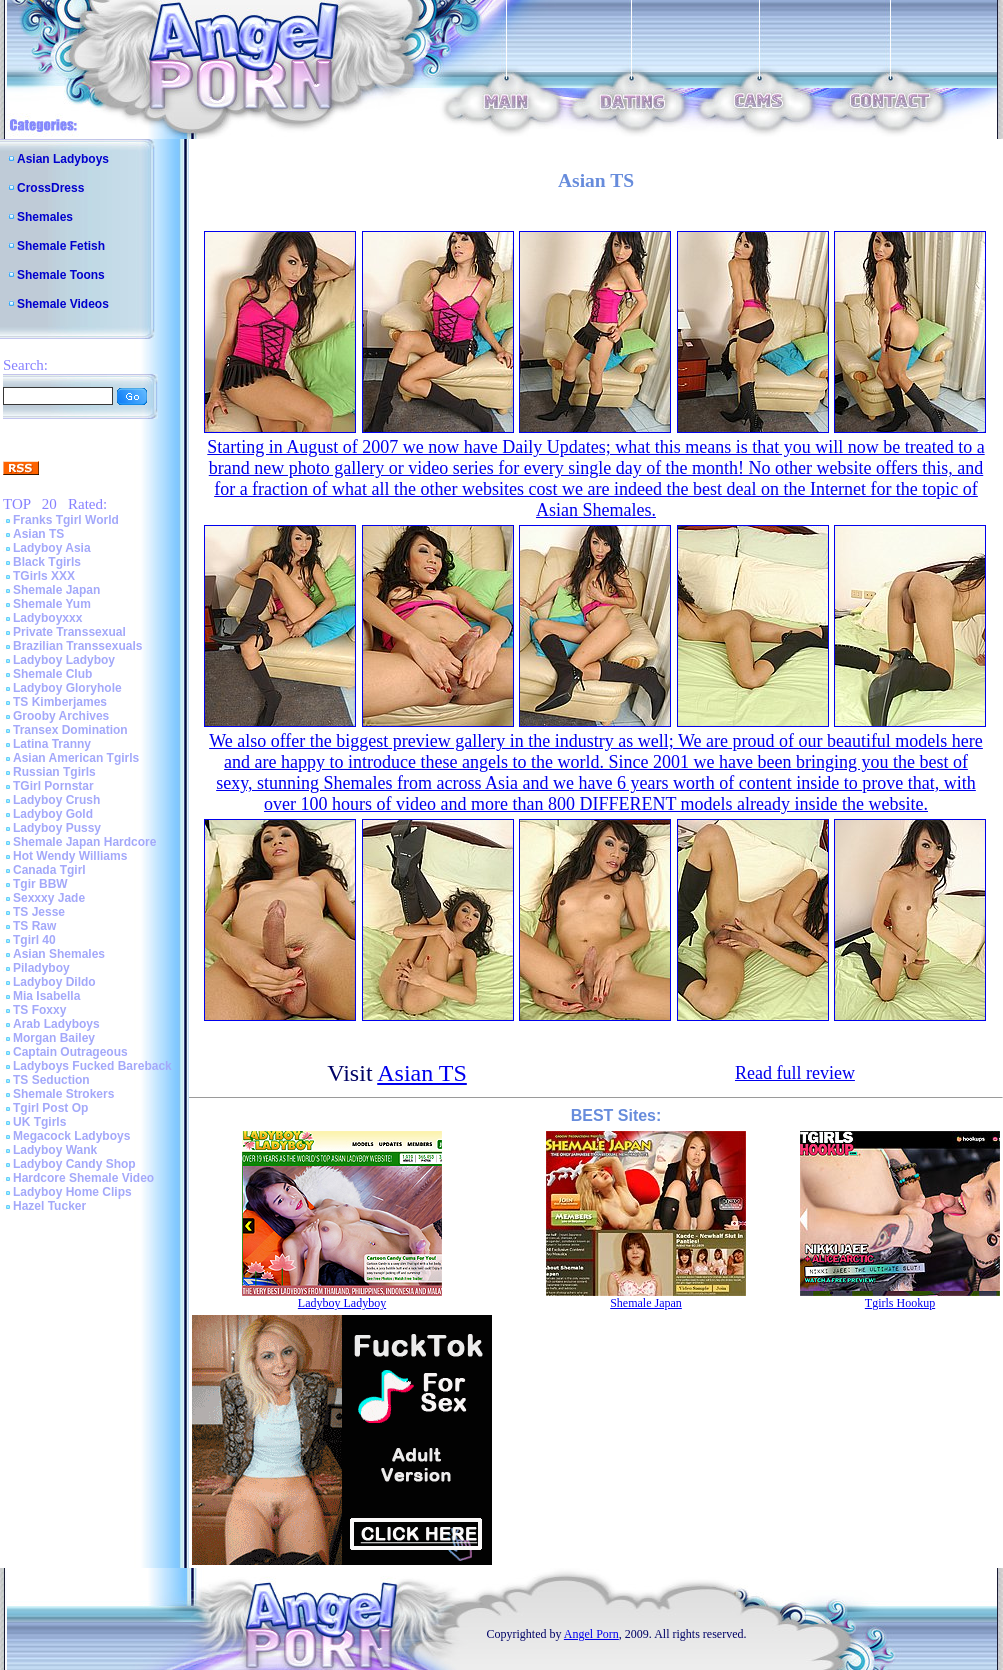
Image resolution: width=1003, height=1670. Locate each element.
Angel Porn (591, 1634)
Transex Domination (70, 730)
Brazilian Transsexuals (77, 646)
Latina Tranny (52, 744)
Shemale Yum (52, 604)
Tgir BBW (40, 884)
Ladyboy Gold (53, 814)
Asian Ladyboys (63, 159)
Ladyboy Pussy (57, 828)
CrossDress (50, 188)
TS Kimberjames (60, 702)
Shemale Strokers (63, 1094)
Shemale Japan (56, 590)
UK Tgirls (39, 1122)
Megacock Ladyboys (71, 1136)
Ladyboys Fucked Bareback (92, 1066)
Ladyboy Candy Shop (74, 1164)
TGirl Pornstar (53, 786)
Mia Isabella (46, 996)
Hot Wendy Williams (70, 856)
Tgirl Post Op (50, 1108)
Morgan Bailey (54, 1038)
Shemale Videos (63, 304)
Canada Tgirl (49, 870)
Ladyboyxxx (47, 618)
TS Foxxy (39, 1010)
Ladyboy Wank (55, 1150)
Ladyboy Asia (52, 548)
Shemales (45, 217)
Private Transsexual (69, 632)
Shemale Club (52, 674)
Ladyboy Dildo (54, 982)
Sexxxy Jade (49, 898)
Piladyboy (41, 968)
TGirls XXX (44, 576)
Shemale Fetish (61, 246)
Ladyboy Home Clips (72, 1192)
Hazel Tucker (49, 1206)
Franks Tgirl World (66, 520)
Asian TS (38, 534)
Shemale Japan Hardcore (84, 842)
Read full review (795, 1073)
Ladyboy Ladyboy (64, 660)
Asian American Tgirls (76, 758)
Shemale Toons (61, 275)
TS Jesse (39, 912)
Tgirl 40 (34, 940)
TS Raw (34, 926)
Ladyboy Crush (56, 800)
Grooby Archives (61, 716)
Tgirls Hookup (900, 1303)
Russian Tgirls (54, 772)
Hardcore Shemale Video (83, 1178)
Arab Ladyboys (56, 1024)
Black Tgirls (47, 562)
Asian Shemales (59, 954)
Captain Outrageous (70, 1052)
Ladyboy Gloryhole (67, 688)
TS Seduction (51, 1080)
